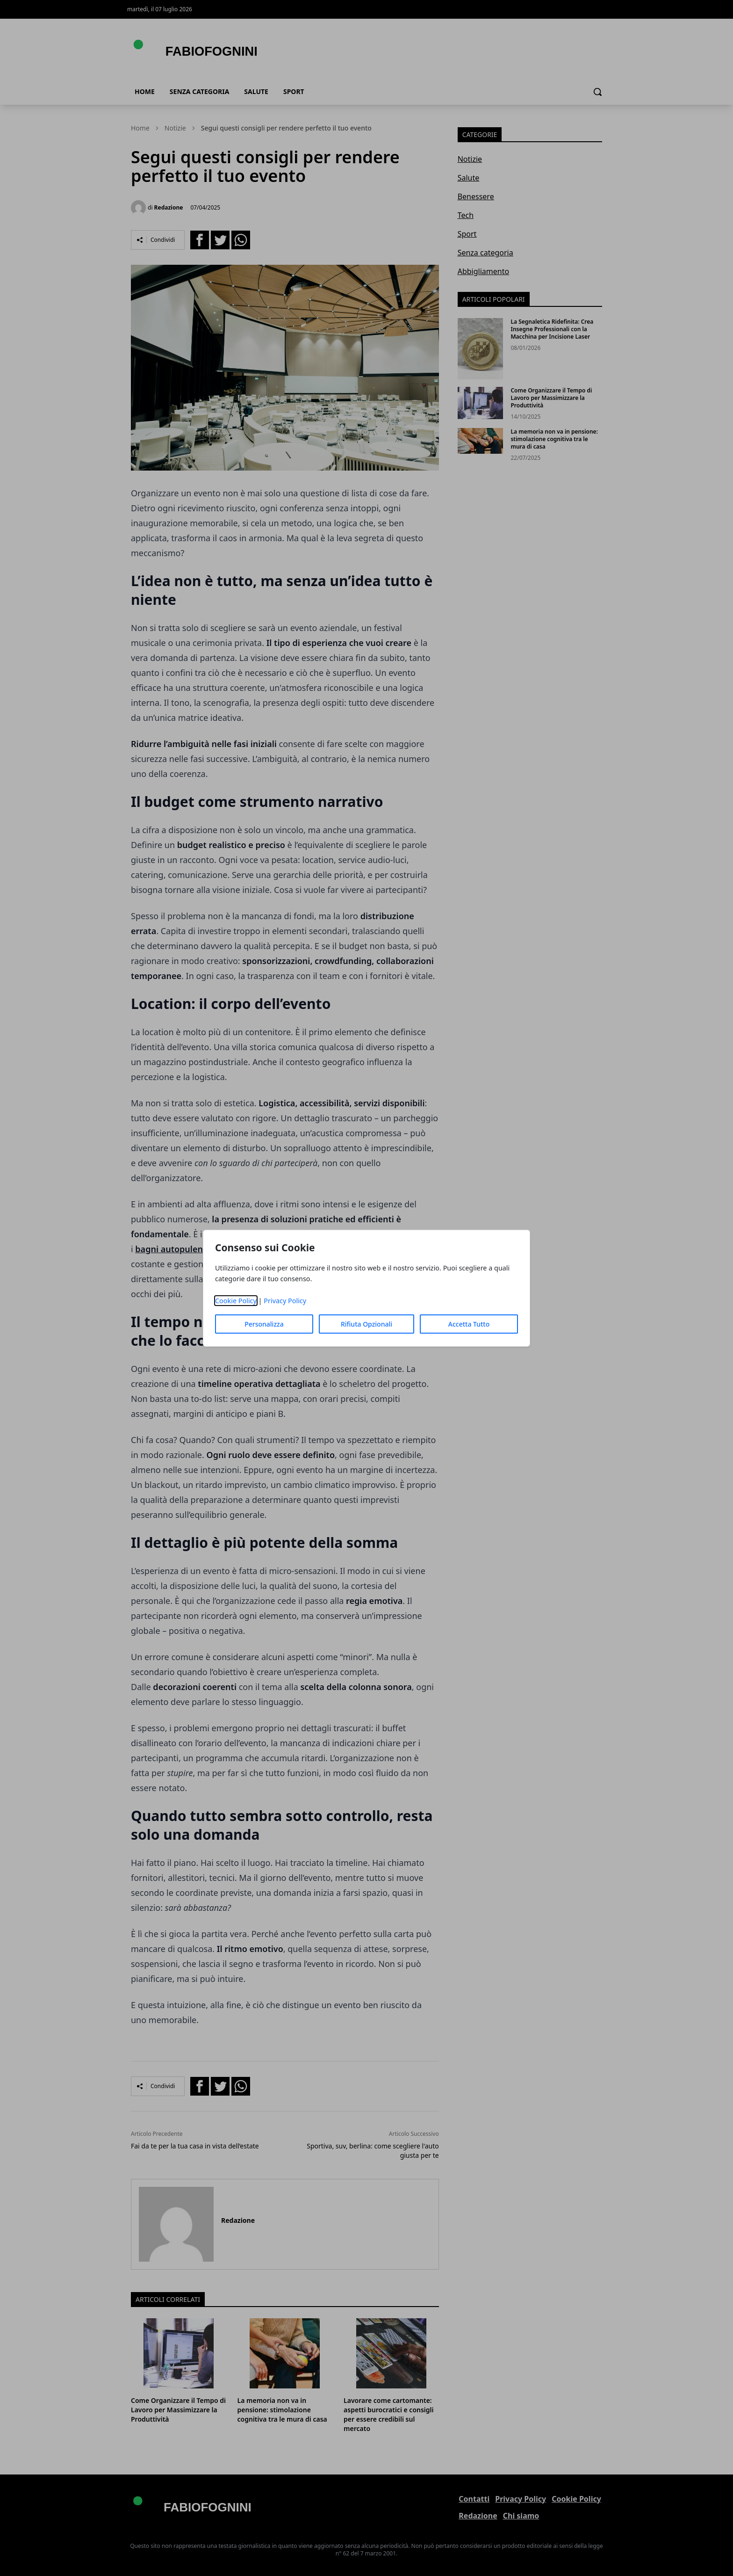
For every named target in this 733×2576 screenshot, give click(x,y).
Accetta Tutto (469, 1324)
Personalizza (264, 1324)
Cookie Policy (236, 1300)
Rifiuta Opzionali (366, 1324)
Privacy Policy (285, 1300)
